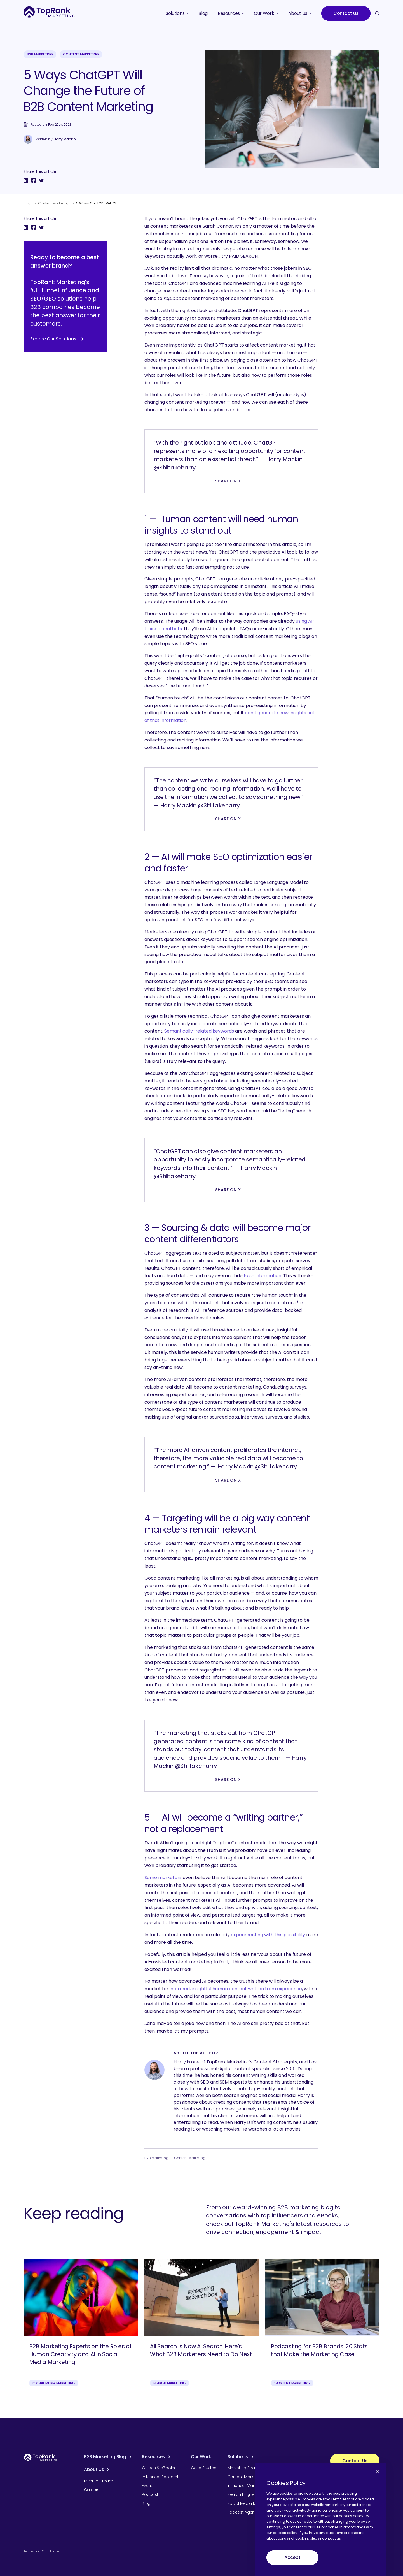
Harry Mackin (65, 139)
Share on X (228, 481)
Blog (27, 203)
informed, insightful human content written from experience (236, 1989)
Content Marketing (81, 54)
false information (262, 1275)
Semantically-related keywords (199, 1031)
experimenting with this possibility (268, 1934)
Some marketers (163, 1877)
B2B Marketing (40, 54)
